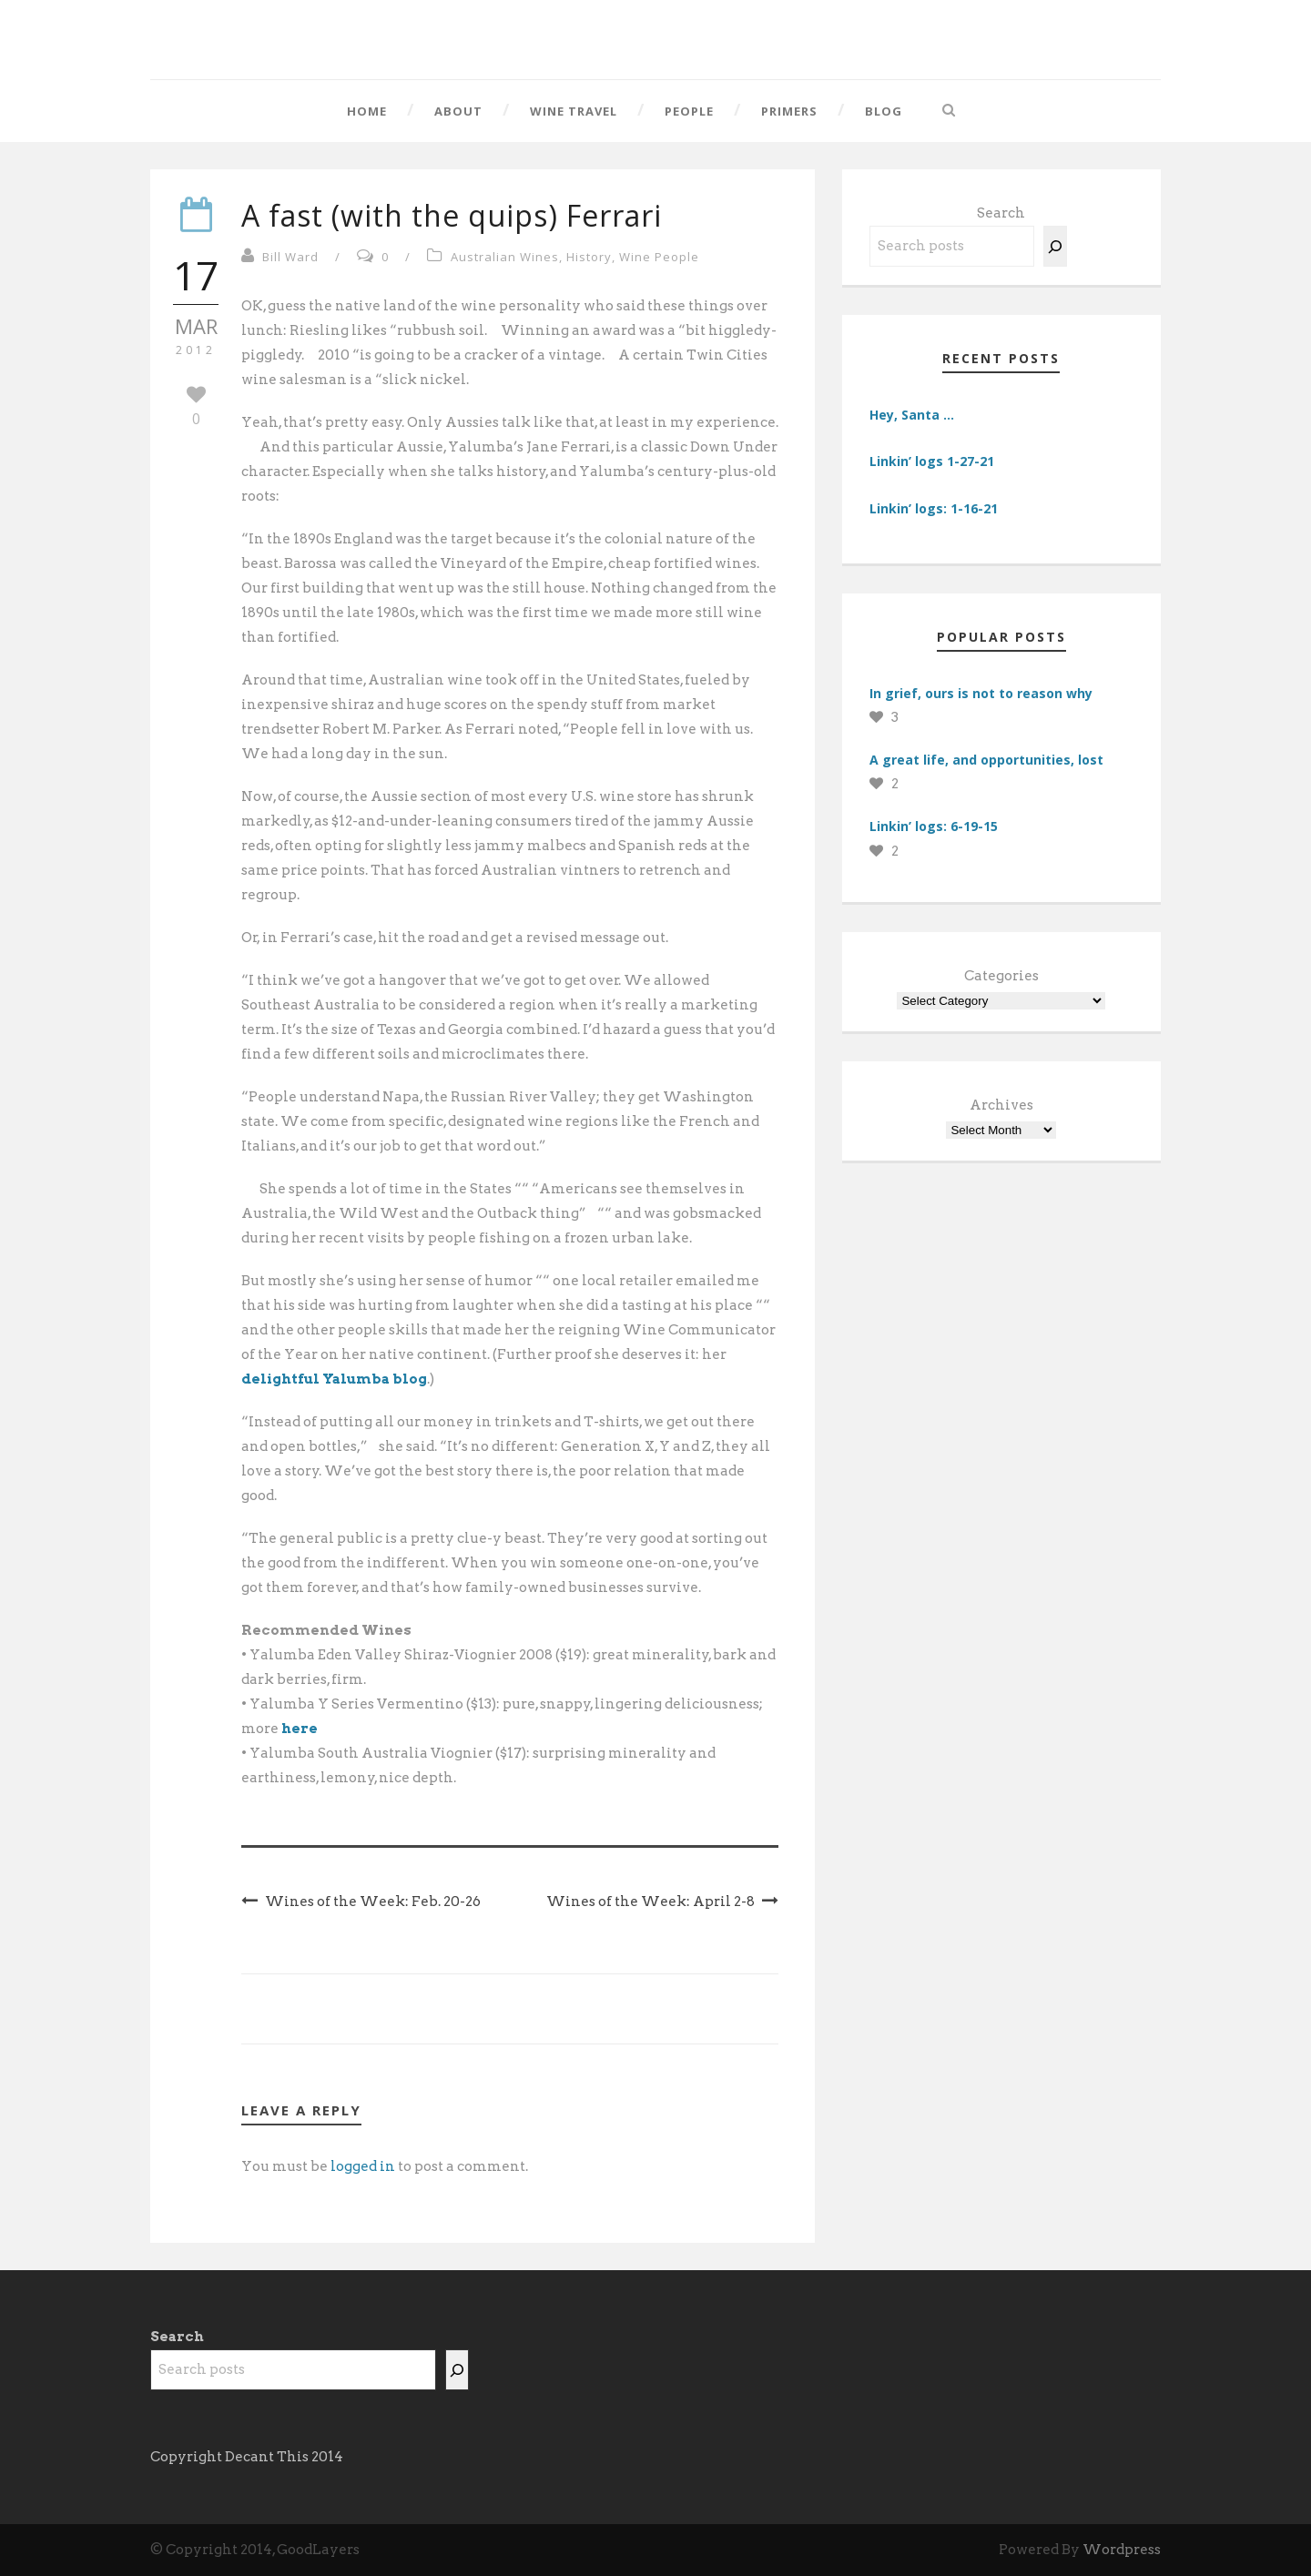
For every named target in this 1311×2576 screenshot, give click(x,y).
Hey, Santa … (911, 414)
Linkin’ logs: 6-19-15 (933, 826)
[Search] (1055, 246)
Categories (1001, 976)
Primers (789, 111)
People (689, 111)
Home (367, 111)
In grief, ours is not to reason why (980, 693)
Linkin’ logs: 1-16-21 (933, 508)
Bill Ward (290, 256)
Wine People (659, 256)
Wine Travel (573, 111)
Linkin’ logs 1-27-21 (931, 461)
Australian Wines (505, 256)
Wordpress (1121, 2549)
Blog (883, 111)
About (458, 111)
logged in (362, 2166)
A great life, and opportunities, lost (986, 759)
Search (1001, 213)
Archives (1001, 1105)
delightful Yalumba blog (334, 1379)
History (589, 256)
